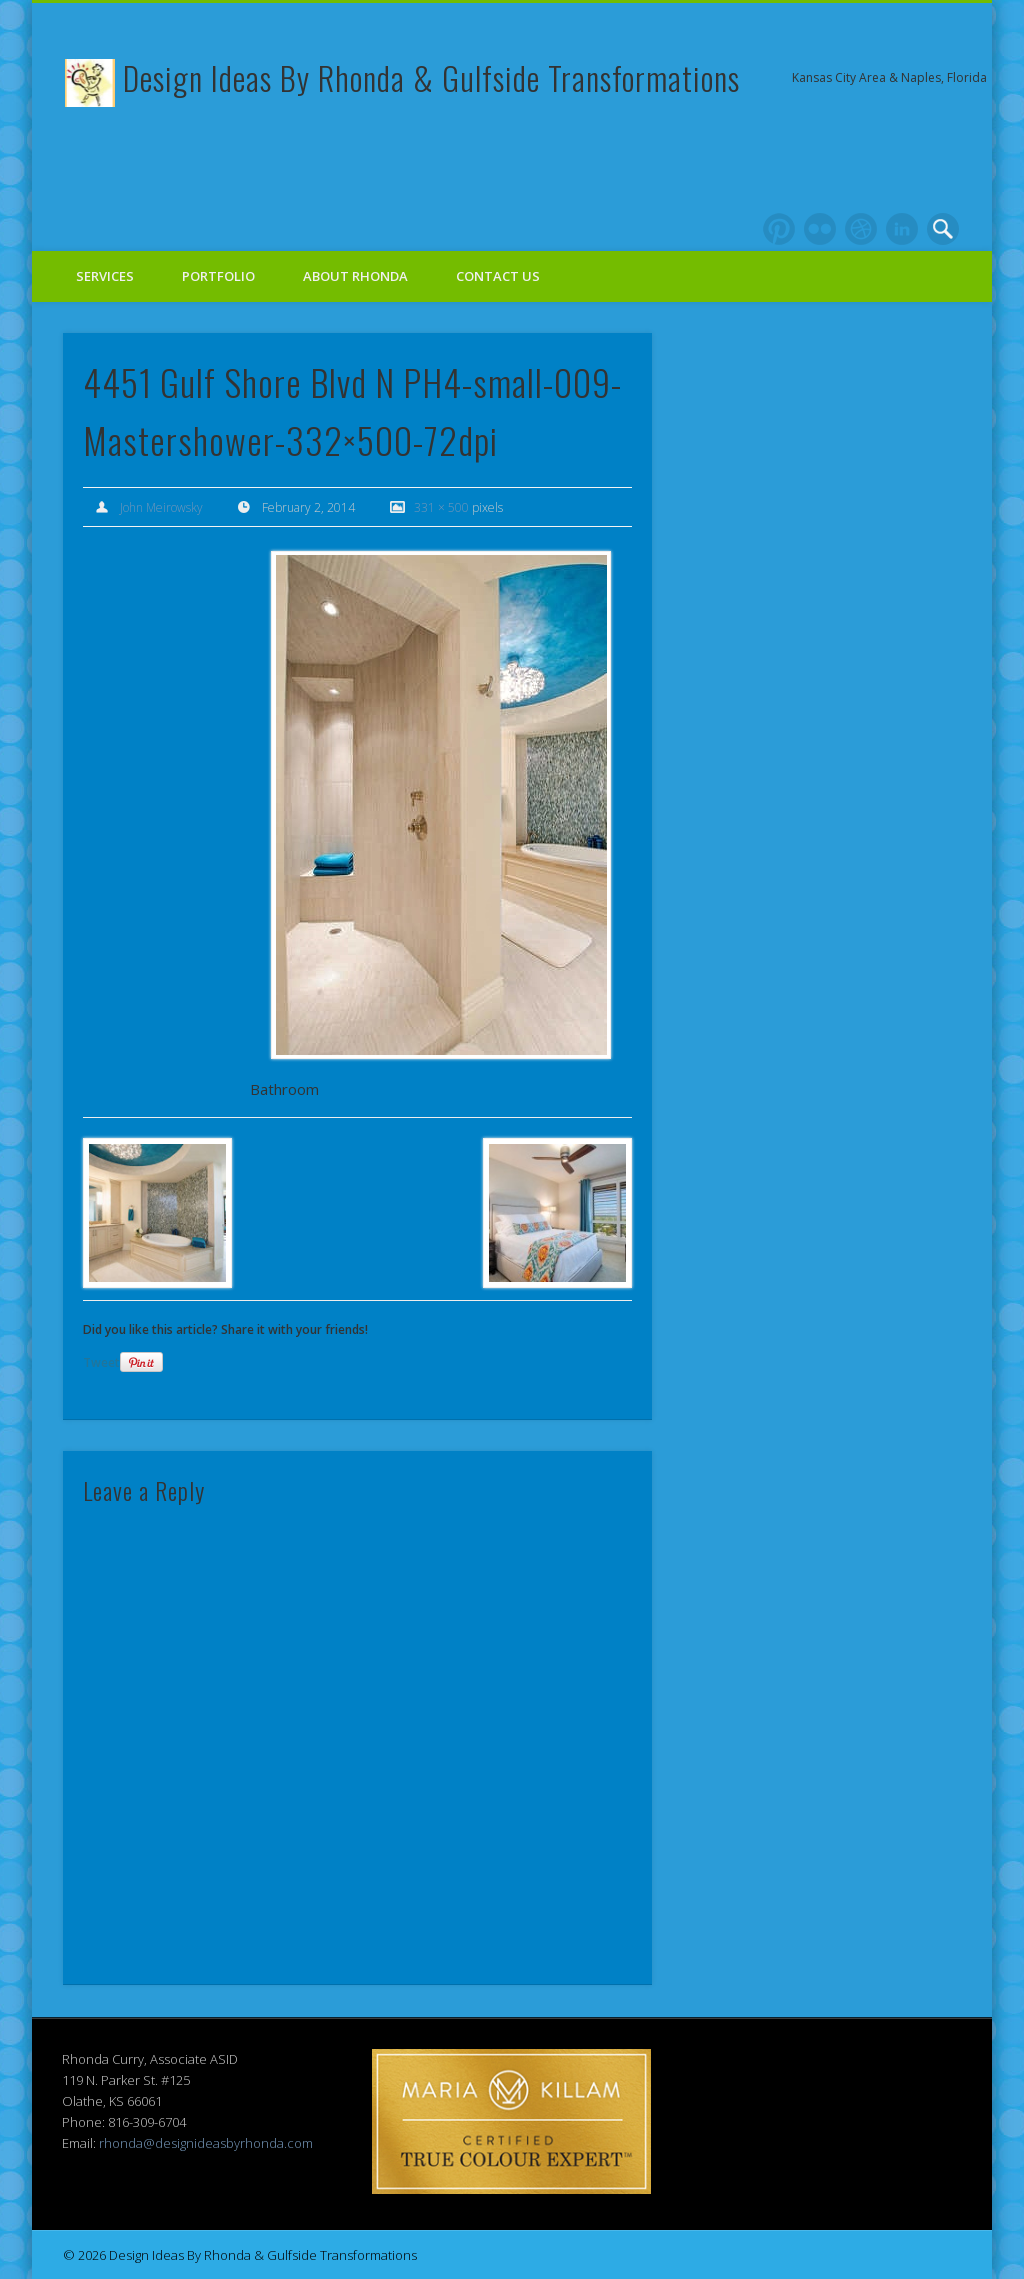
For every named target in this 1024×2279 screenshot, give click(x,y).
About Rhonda (355, 276)
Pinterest (779, 229)
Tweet (101, 1362)
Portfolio (218, 276)
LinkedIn (902, 229)
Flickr (820, 229)
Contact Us (498, 276)
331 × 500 (441, 507)
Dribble (861, 229)
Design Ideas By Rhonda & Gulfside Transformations (431, 77)
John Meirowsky (161, 507)
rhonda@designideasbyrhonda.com (206, 2143)
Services (105, 276)
